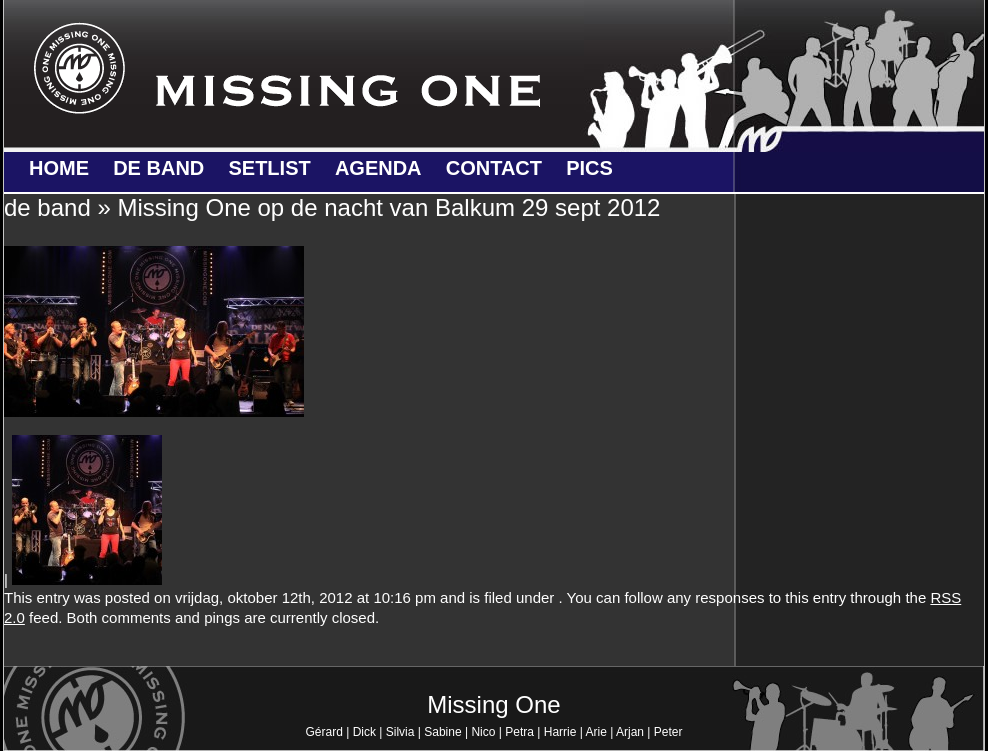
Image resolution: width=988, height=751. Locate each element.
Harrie (560, 732)
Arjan (630, 732)
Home (59, 168)
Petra (519, 732)
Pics (589, 168)
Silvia (400, 732)
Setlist (269, 168)
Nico (483, 732)
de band (158, 168)
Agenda (378, 168)
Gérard (323, 732)
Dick (364, 732)
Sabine (442, 732)
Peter (668, 732)
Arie (596, 732)
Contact (494, 168)
